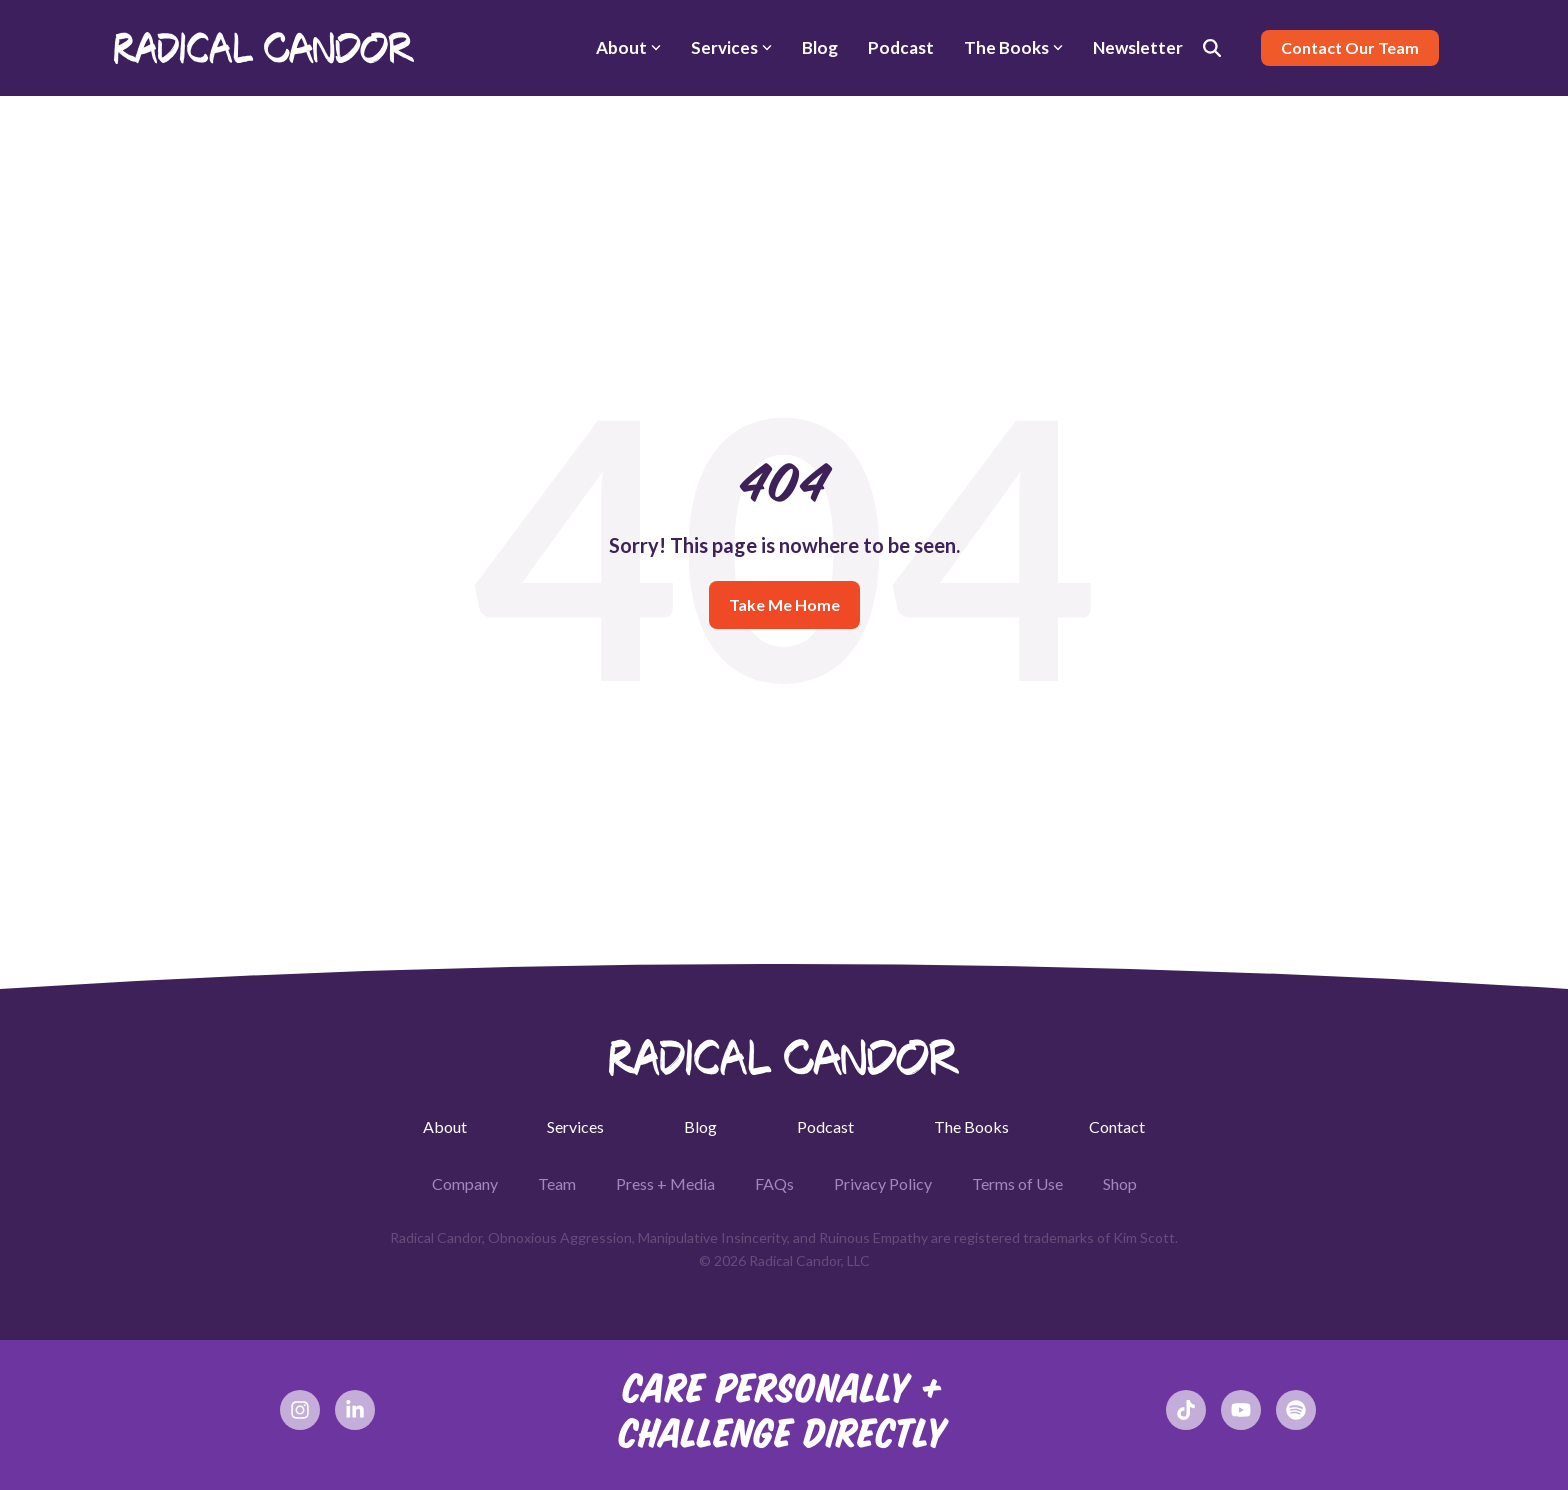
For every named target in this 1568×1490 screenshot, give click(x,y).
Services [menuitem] (575, 1126)
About (628, 47)
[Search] (1212, 48)
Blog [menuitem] (700, 1126)
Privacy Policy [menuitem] (883, 1183)
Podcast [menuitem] (825, 1126)
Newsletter (1138, 47)
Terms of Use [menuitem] (1017, 1183)
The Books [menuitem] (971, 1126)
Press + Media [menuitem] (665, 1183)
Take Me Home (784, 604)
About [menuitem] (445, 1126)
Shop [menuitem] (1120, 1183)
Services (731, 47)
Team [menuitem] (557, 1183)
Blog (820, 47)
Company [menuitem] (465, 1183)
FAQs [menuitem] (774, 1183)
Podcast (901, 47)
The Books (1013, 47)
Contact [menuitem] (1117, 1126)
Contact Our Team (1350, 47)
